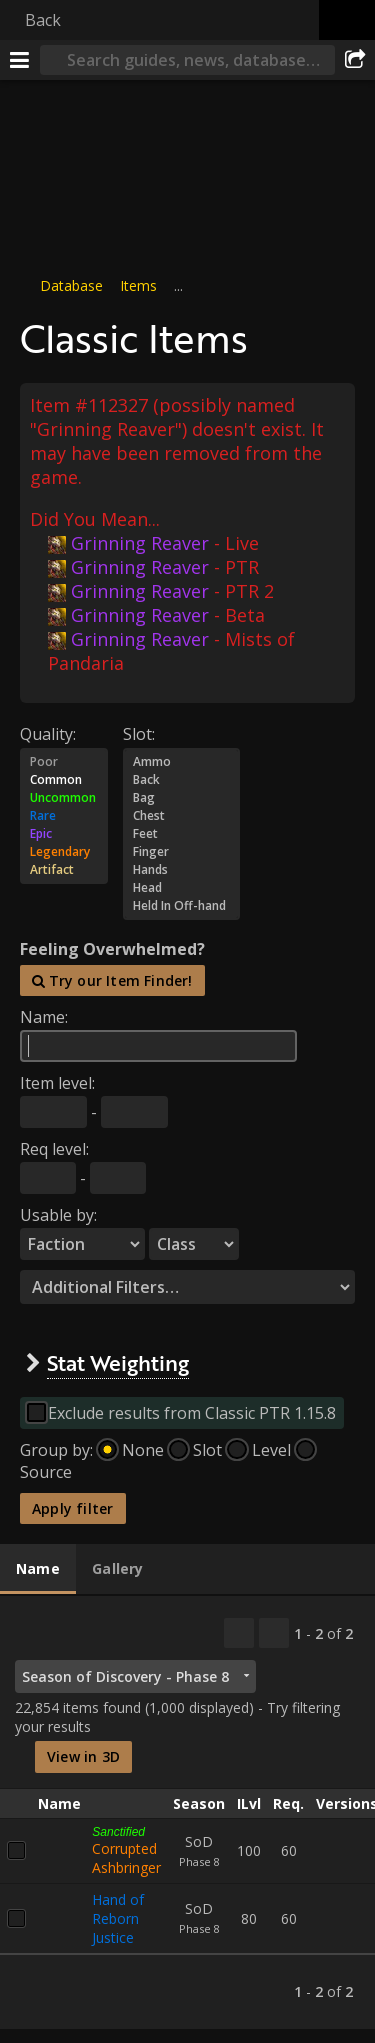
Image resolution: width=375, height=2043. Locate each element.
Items (138, 285)
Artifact (64, 869)
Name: (44, 1017)
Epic (64, 833)
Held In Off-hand (181, 905)
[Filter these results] (274, 1633)
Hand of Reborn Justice (118, 1917)
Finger (181, 851)
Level (271, 1450)
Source (46, 1472)
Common (64, 779)
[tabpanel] (187, 1812)
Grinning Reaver (128, 542)
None (143, 1450)
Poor (64, 761)
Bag (181, 797)
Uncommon (64, 797)
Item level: (57, 1083)
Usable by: (58, 1215)
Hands (181, 869)
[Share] (355, 60)
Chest (181, 815)
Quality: (48, 733)
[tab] (38, 1569)
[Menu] (20, 60)
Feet (181, 833)
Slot (207, 1450)
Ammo (181, 761)
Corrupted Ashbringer (126, 1857)
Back (43, 20)
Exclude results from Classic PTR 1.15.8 (192, 1413)
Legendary (64, 851)
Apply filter (73, 1508)
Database (71, 285)
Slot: (139, 733)
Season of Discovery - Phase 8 (125, 1676)
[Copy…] (239, 1633)
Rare (64, 815)
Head (181, 887)
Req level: (54, 1149)
